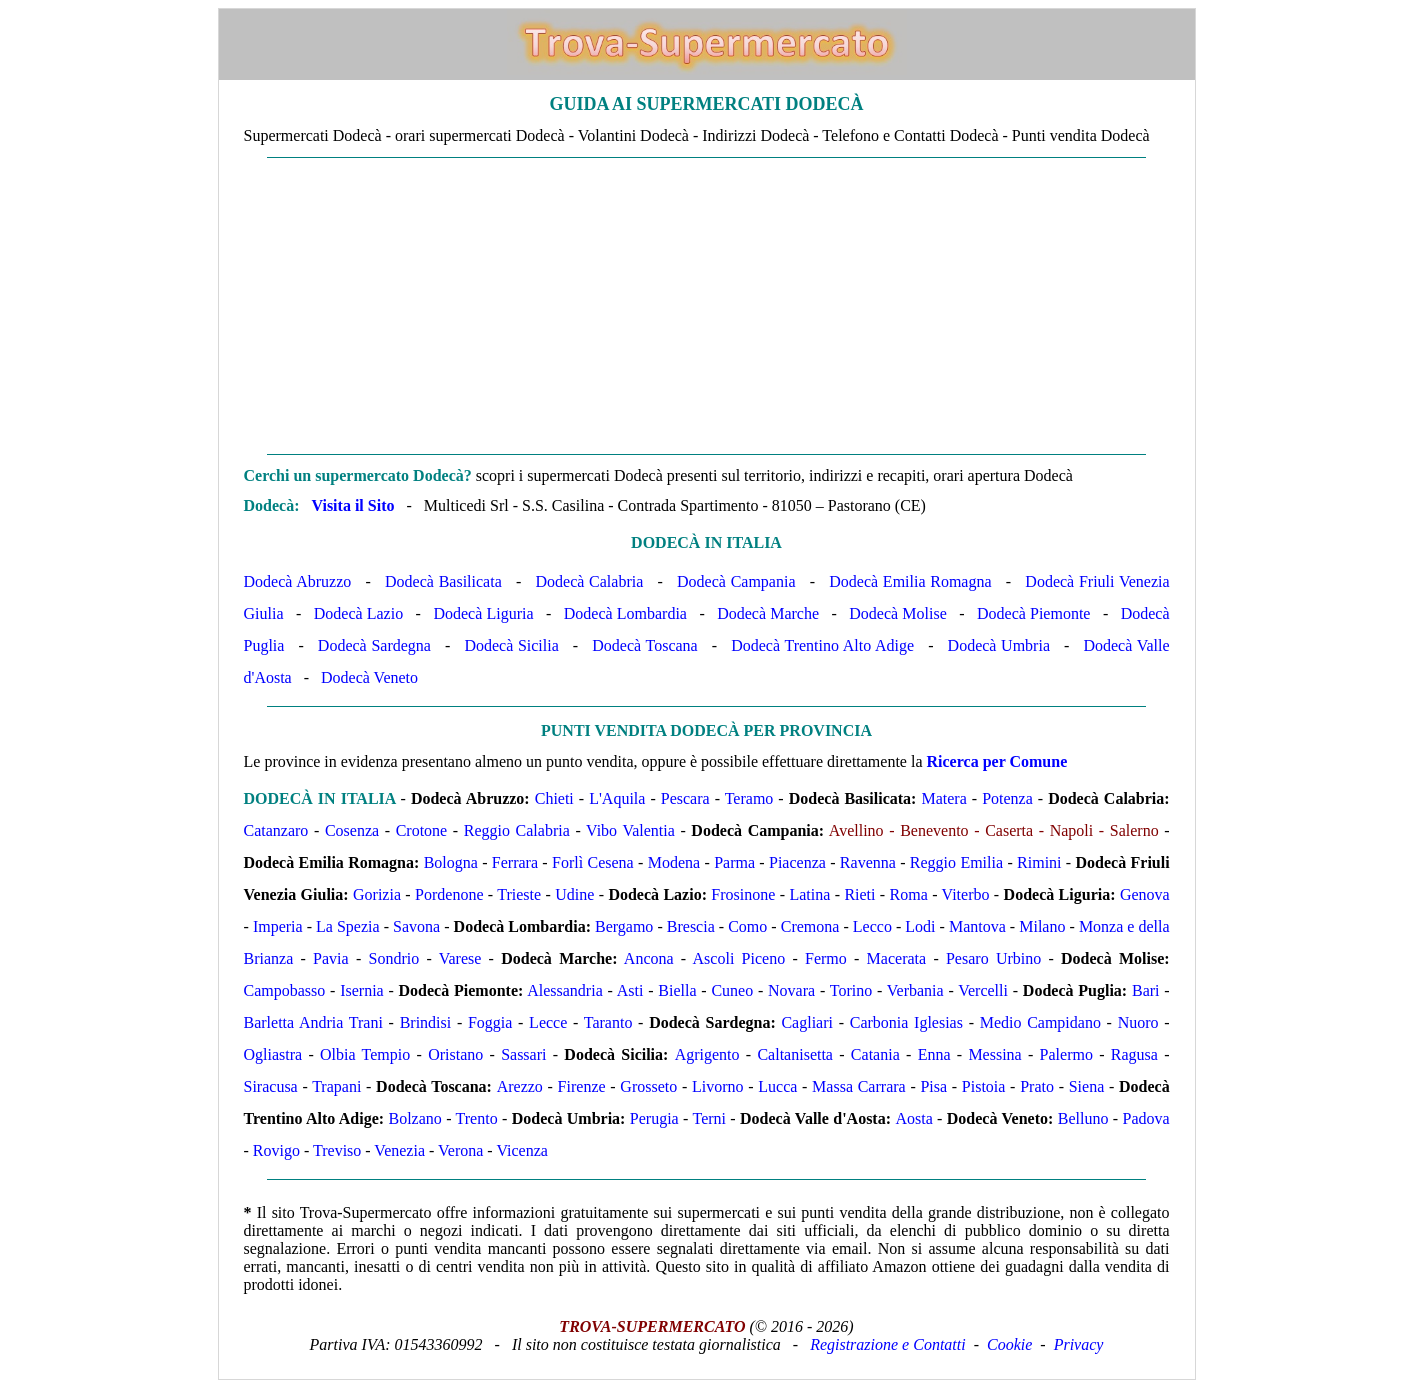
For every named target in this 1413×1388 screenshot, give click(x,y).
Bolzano (414, 1118)
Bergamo (624, 926)
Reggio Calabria (517, 830)
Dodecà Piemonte (1033, 613)
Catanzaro (276, 830)
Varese (460, 958)
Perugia (654, 1118)
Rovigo (276, 1150)
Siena (1087, 1086)
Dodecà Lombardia (625, 613)
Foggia (490, 1022)
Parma (734, 862)
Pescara (685, 798)
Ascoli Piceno (739, 958)
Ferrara (515, 862)
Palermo (1066, 1054)
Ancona (649, 958)
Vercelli (983, 990)
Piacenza (797, 862)
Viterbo (966, 894)
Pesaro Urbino (993, 958)
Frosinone (743, 894)
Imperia (278, 926)
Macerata (897, 958)
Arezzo (520, 1086)
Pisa (933, 1086)
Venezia (399, 1150)
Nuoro (1138, 1022)
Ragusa (1134, 1054)
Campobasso (285, 990)
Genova (1145, 894)
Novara (791, 990)
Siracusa (271, 1086)
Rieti (859, 894)
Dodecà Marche (768, 613)
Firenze (582, 1086)
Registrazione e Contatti (888, 1344)
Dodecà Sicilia (511, 645)
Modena (674, 862)
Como (747, 926)
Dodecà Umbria (999, 645)
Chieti (554, 798)
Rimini (1039, 862)
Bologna (451, 862)
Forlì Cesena (593, 862)
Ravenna (868, 862)
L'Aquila (617, 798)
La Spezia (348, 926)
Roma (909, 894)
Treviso (337, 1150)
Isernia (362, 990)
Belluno (1083, 1118)
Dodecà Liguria (483, 613)
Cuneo (732, 990)
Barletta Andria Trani (313, 1022)
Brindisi (426, 1022)
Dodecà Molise (897, 613)
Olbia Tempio (365, 1054)
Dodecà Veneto (369, 677)
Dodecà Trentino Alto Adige (822, 645)
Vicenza (521, 1150)
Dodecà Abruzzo (298, 581)
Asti (630, 990)
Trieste (519, 894)
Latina (809, 894)
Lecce (548, 1022)
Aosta (913, 1118)
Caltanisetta (795, 1054)
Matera (943, 798)
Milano (1042, 926)
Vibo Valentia (630, 830)
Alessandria (565, 990)
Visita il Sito (352, 505)
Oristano (455, 1054)
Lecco (872, 926)
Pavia (331, 958)
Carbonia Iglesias (906, 1022)
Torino (851, 990)
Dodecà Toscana (644, 645)
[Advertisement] (707, 306)
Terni (709, 1118)
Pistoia (984, 1086)
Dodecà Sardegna (374, 645)
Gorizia (377, 894)
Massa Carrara (859, 1086)
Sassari (523, 1054)
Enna (934, 1054)
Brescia (691, 926)
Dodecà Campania (736, 581)
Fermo (826, 958)
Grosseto (648, 1086)
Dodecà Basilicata (443, 581)
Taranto (608, 1022)
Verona (460, 1150)
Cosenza (352, 830)
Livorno (718, 1086)
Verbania (915, 990)
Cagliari (807, 1022)
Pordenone (449, 894)
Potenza (1007, 798)
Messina (994, 1054)
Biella (677, 990)
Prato (1037, 1086)
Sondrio (393, 958)
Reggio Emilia (956, 862)
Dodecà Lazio (358, 613)
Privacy (1079, 1344)
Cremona (810, 926)
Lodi (920, 926)
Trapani (336, 1086)
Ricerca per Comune (997, 761)
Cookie (1009, 1344)
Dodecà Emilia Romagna (910, 581)
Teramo (749, 798)
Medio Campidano (1040, 1022)
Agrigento (707, 1054)
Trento (477, 1118)
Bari (1146, 990)
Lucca (777, 1086)
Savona (416, 926)
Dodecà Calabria (590, 581)
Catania (875, 1054)
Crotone (422, 830)
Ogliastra (273, 1054)
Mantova (977, 926)
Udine (574, 894)
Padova (1145, 1118)
